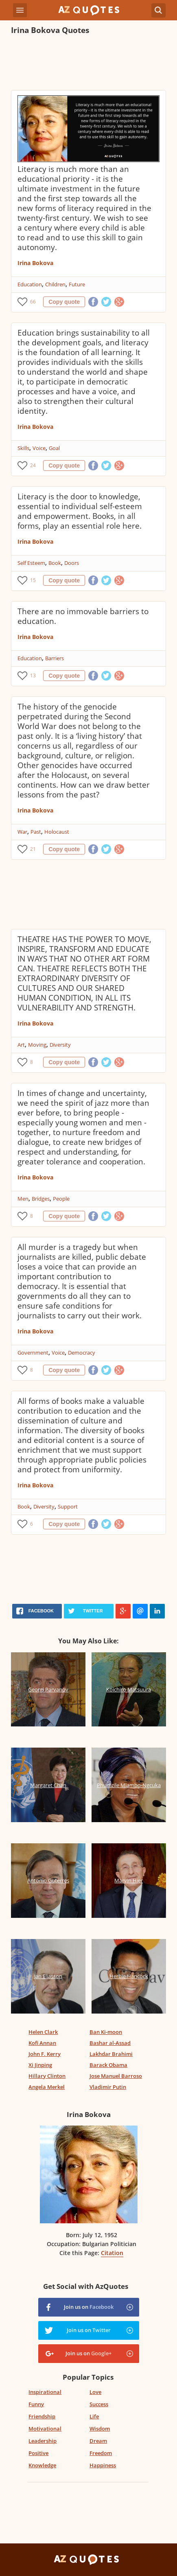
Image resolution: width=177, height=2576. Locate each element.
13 (33, 675)
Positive (38, 2453)
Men (22, 1198)
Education (29, 284)
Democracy (81, 1352)
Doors (71, 563)
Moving (37, 1044)
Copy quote (64, 302)
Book (54, 563)
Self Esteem (31, 563)
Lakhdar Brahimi (111, 2054)
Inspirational (44, 2392)
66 (33, 301)
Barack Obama (108, 2065)
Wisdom (100, 2428)
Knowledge (42, 2465)
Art (21, 1044)
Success (99, 2404)
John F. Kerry (44, 2054)
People (61, 1198)
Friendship (41, 2416)
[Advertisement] (88, 63)
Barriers (54, 658)
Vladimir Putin (108, 2087)
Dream (98, 2440)
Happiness (103, 2465)
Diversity (60, 1044)
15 (33, 580)
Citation (112, 2253)
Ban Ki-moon (106, 2032)
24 (33, 465)
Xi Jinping (40, 2065)
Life (94, 2416)
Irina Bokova (35, 263)
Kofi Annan (42, 2043)
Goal (54, 448)
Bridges (41, 1198)
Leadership (42, 2440)
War (22, 831)
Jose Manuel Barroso (116, 2076)
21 (33, 848)
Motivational (44, 2428)
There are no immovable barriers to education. (83, 616)
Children (55, 284)
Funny (36, 2404)
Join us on (89, 2306)
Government (32, 1352)
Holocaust (56, 831)
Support (68, 1506)
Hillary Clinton (47, 2076)
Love (95, 2392)
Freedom (101, 2453)
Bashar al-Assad (110, 2043)
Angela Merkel (46, 2087)
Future (77, 284)
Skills (23, 448)
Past (36, 831)
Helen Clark (43, 2032)
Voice (39, 448)
